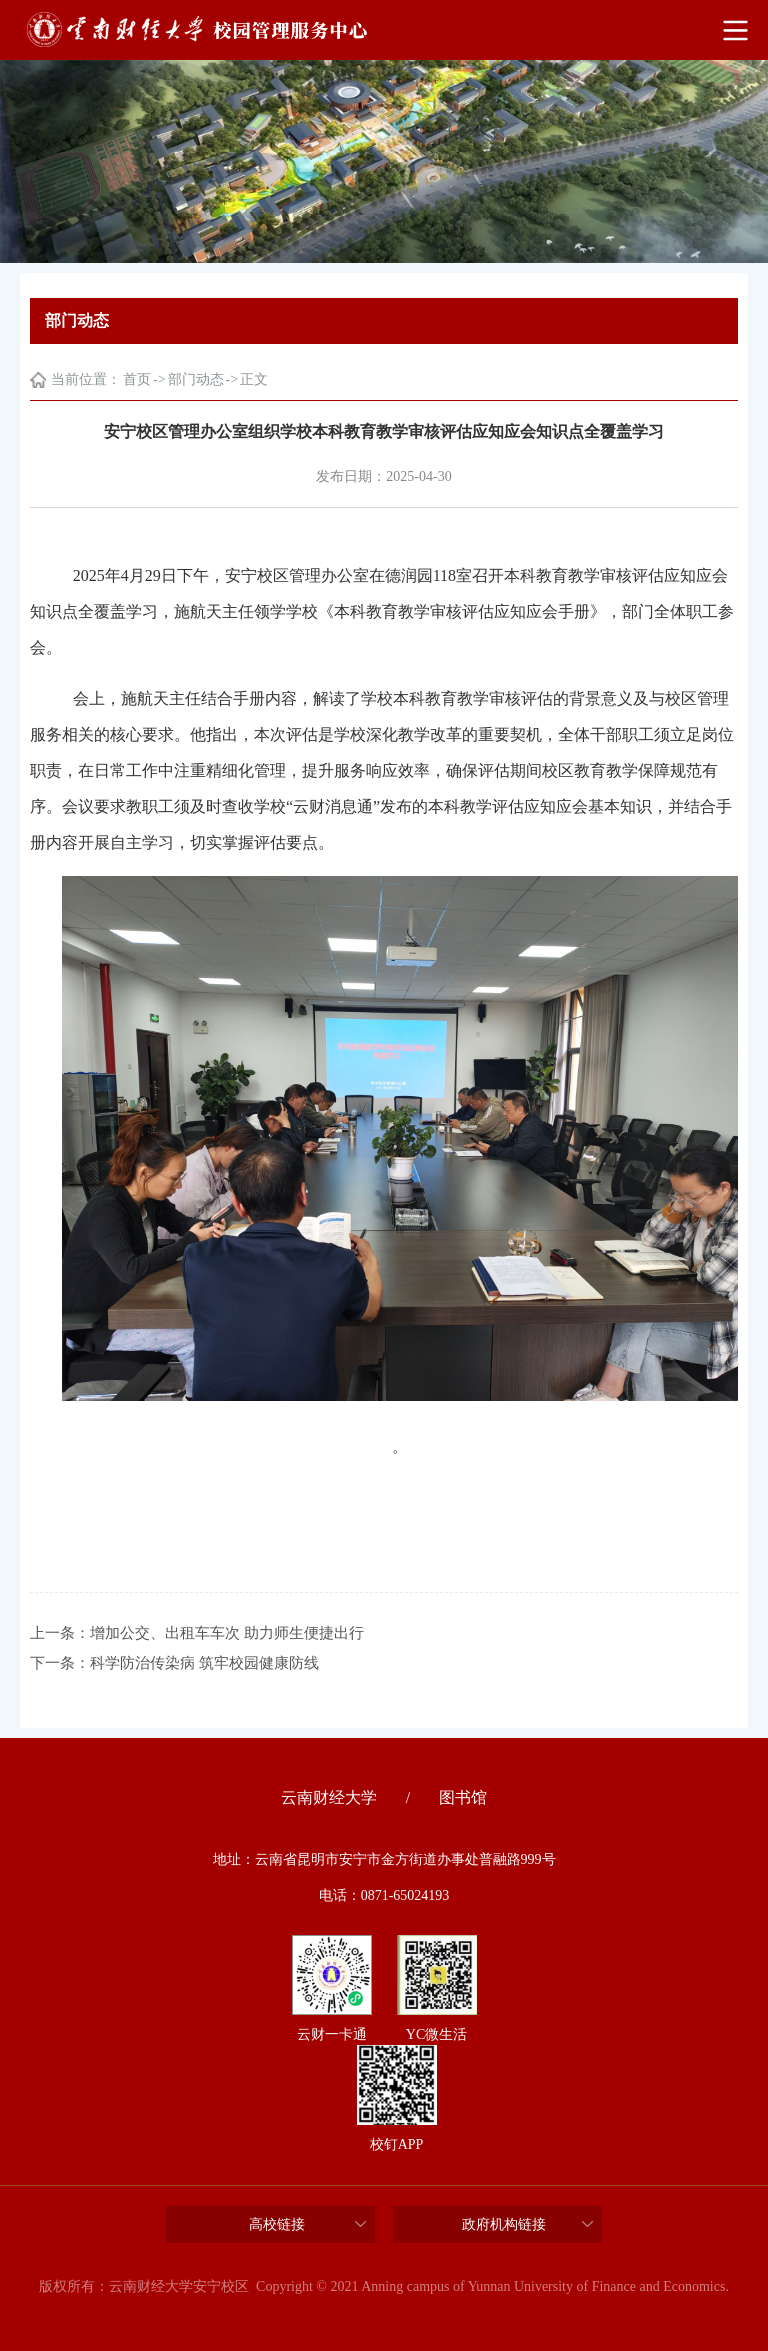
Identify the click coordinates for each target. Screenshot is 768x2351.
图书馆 (463, 1797)
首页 (137, 379)
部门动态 (196, 379)
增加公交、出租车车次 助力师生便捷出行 (227, 1633)
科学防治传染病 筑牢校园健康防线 (204, 1663)
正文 (254, 379)
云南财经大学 (329, 1797)
